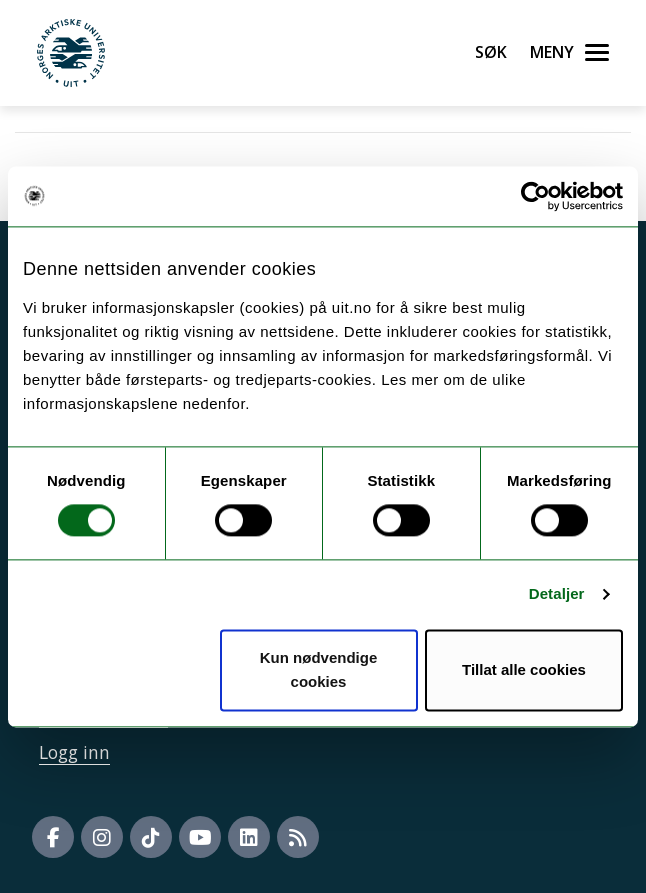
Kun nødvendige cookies (319, 669)
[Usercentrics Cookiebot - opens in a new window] (535, 196)
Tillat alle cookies (524, 669)
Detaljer (557, 594)
